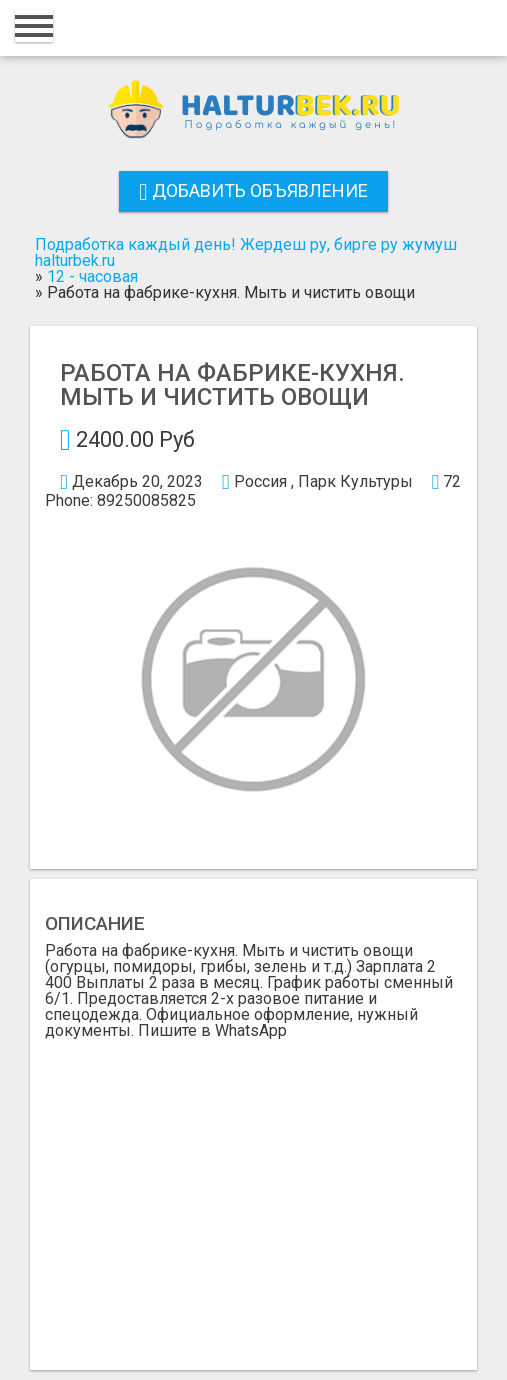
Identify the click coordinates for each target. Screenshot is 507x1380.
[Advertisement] (253, 1189)
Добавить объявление (253, 190)
